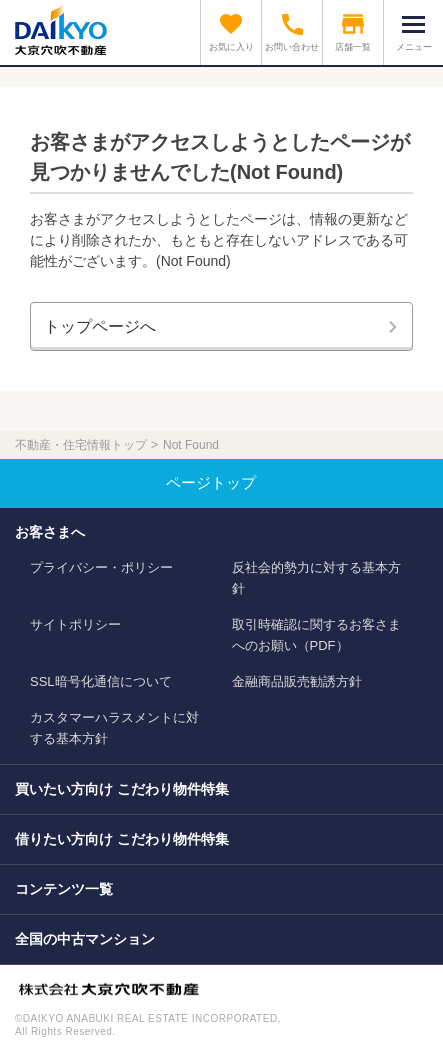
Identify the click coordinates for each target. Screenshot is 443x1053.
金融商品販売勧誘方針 (297, 681)
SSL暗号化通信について (101, 681)
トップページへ (100, 326)
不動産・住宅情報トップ (81, 445)
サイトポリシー (75, 624)
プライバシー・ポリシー (101, 567)
